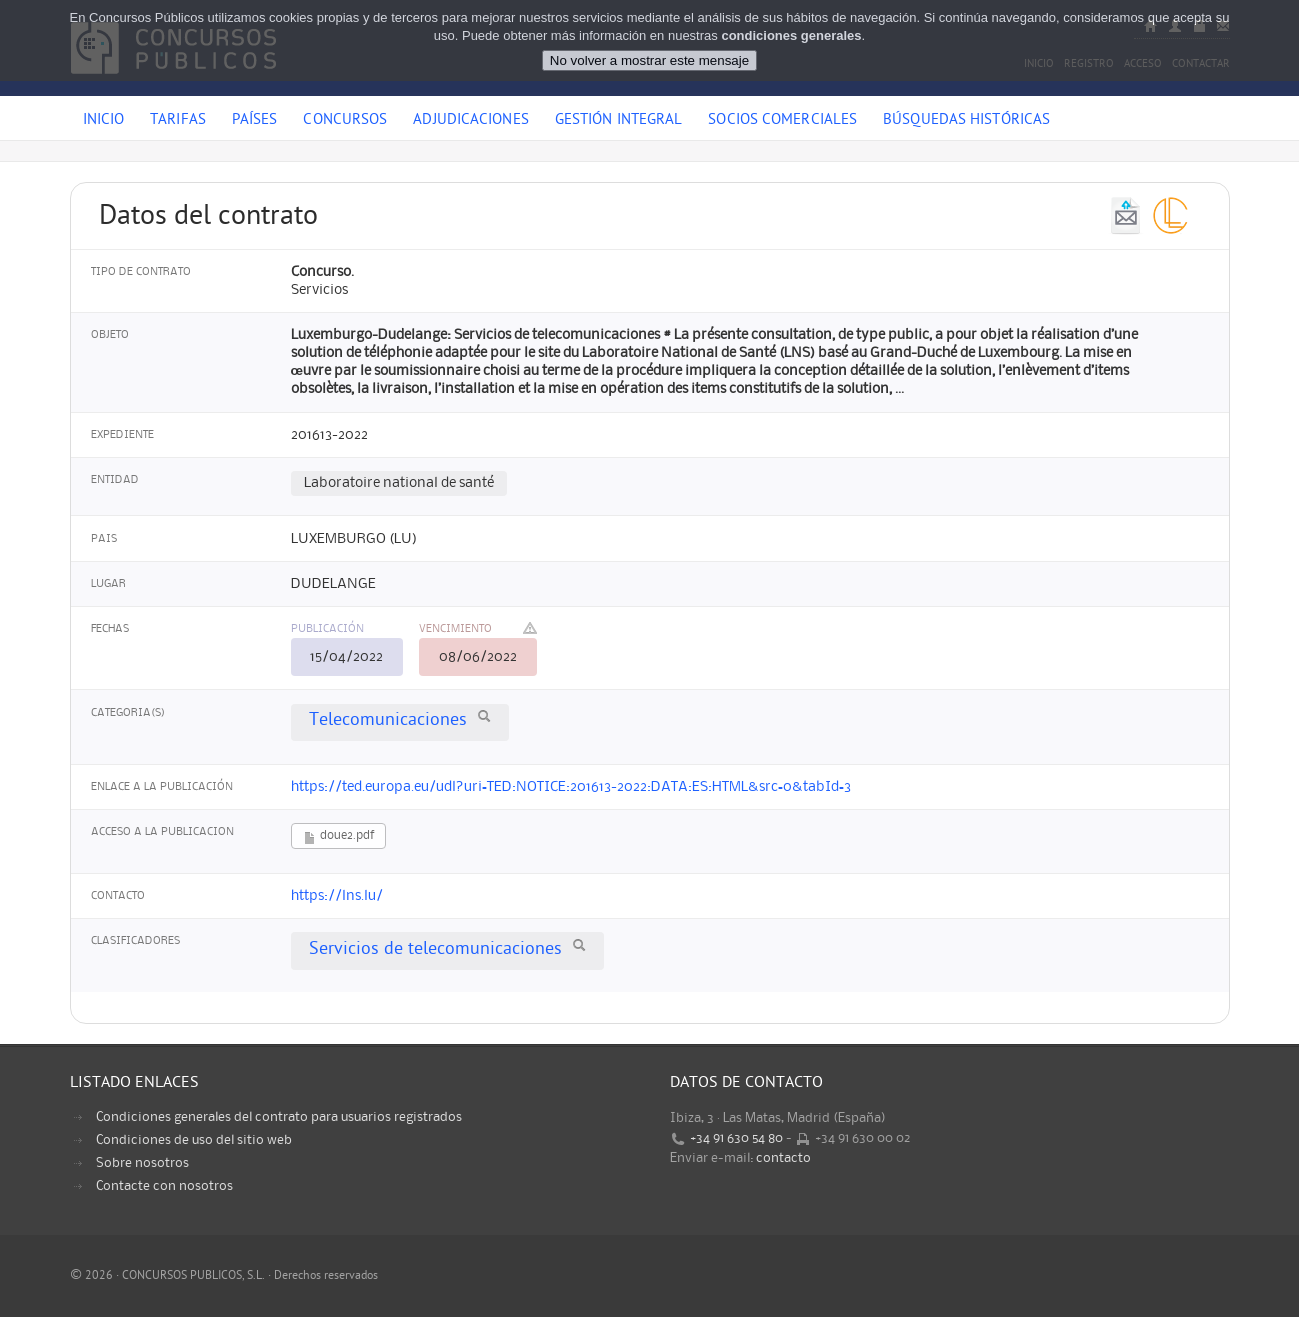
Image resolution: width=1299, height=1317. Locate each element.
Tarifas (178, 121)
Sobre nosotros (142, 1163)
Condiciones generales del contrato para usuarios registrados (279, 1117)
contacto (783, 1158)
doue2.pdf (338, 837)
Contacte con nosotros (164, 1186)
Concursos (345, 121)
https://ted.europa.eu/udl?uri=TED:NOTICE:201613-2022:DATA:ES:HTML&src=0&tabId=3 (571, 787)
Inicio (104, 121)
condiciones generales (791, 19)
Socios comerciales (782, 121)
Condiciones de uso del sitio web (194, 1140)
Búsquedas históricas (966, 121)
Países (255, 121)
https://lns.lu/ (337, 896)
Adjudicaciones (470, 121)
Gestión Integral (619, 121)
